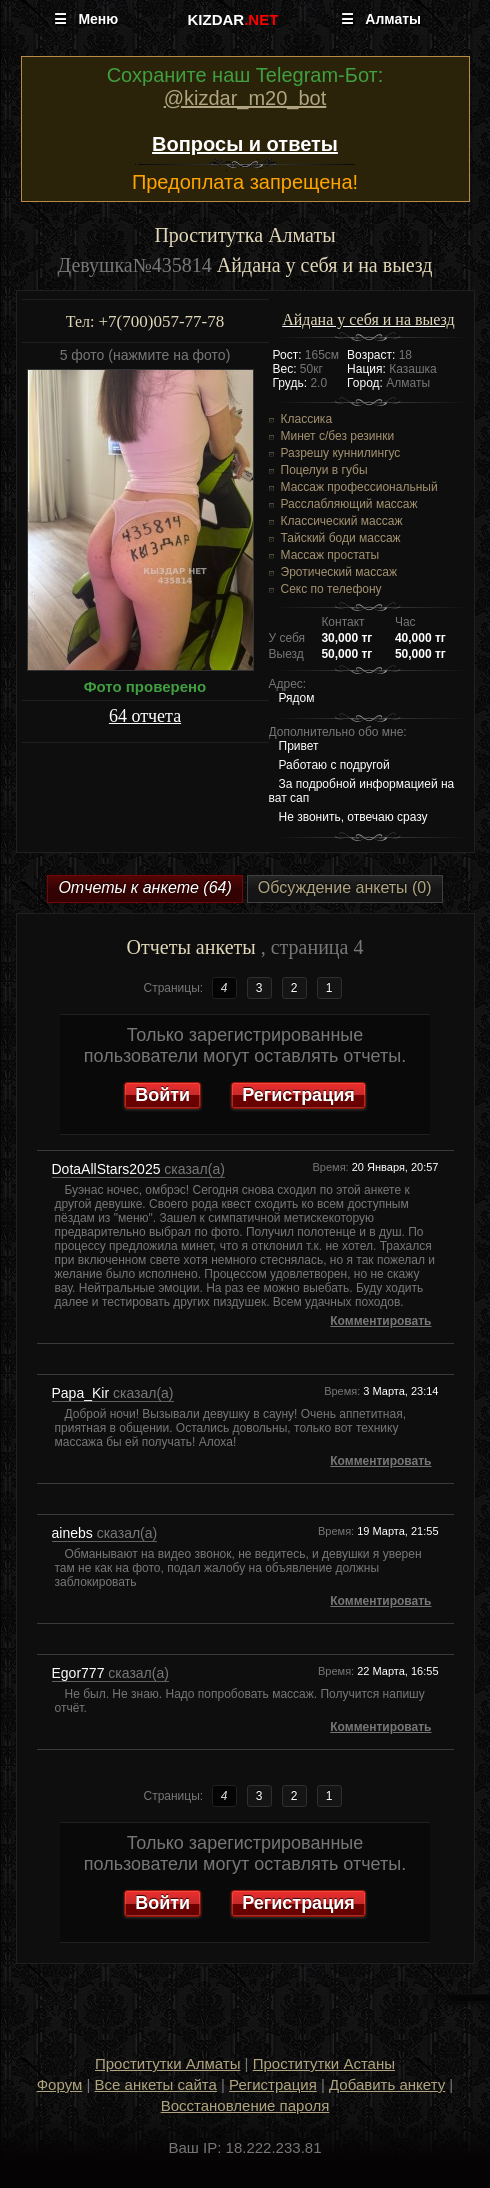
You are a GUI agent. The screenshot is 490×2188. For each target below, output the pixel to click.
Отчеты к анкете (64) (144, 887)
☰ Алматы (381, 19)
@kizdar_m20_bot (245, 98)
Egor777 (80, 1673)
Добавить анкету (387, 2084)
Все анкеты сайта (156, 2084)
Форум (60, 2084)
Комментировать (380, 1321)
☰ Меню (86, 19)
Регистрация (298, 1095)
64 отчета (145, 716)
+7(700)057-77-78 (161, 321)
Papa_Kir (82, 1393)
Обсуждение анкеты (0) (345, 887)
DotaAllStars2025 (108, 1169)
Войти (162, 1095)
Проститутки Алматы (167, 2063)
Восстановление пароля (245, 2105)
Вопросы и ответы (245, 144)
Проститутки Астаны (324, 2063)
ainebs (74, 1533)
